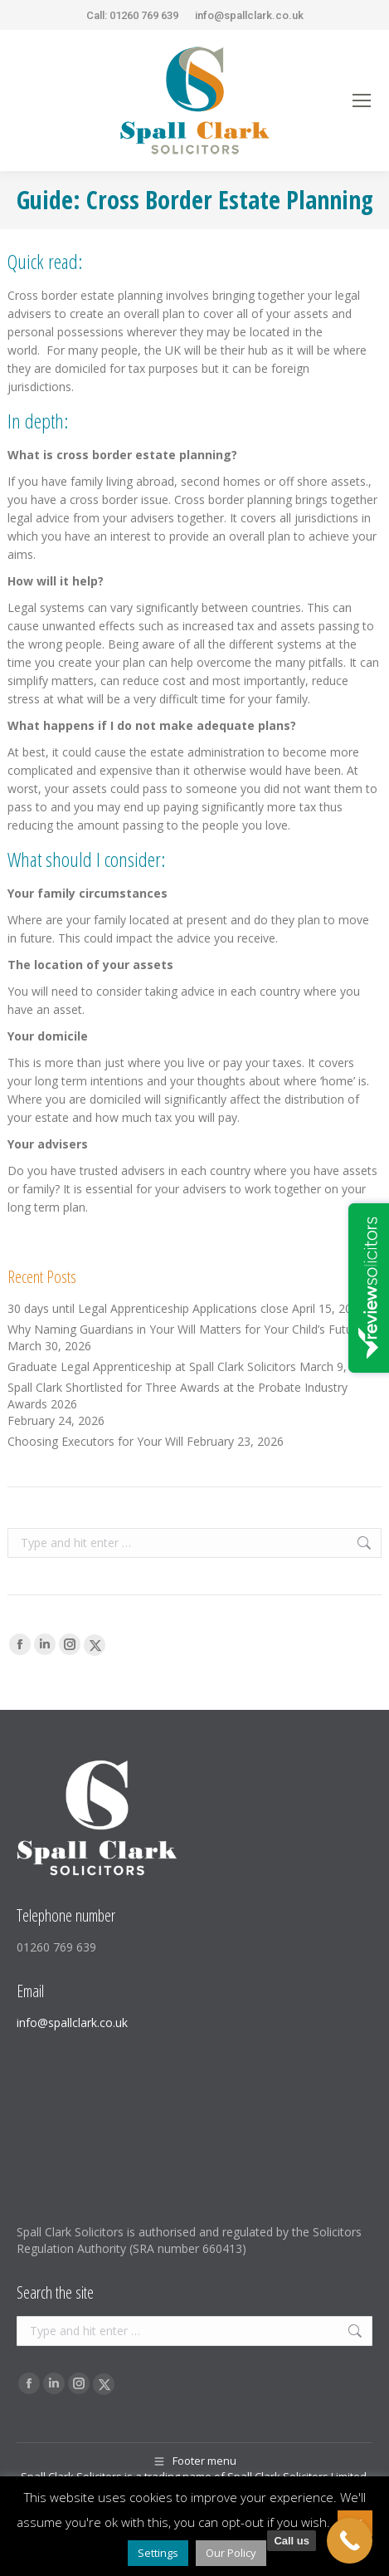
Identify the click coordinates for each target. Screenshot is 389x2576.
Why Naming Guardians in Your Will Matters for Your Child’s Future (185, 1329)
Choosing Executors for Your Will (95, 1441)
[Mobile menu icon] (361, 100)
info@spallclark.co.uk (249, 15)
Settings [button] (158, 2552)
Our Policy (231, 2552)
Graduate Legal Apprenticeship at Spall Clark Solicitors (151, 1366)
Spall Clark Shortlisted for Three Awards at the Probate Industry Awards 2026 (177, 1395)
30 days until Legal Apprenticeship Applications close (148, 1308)
